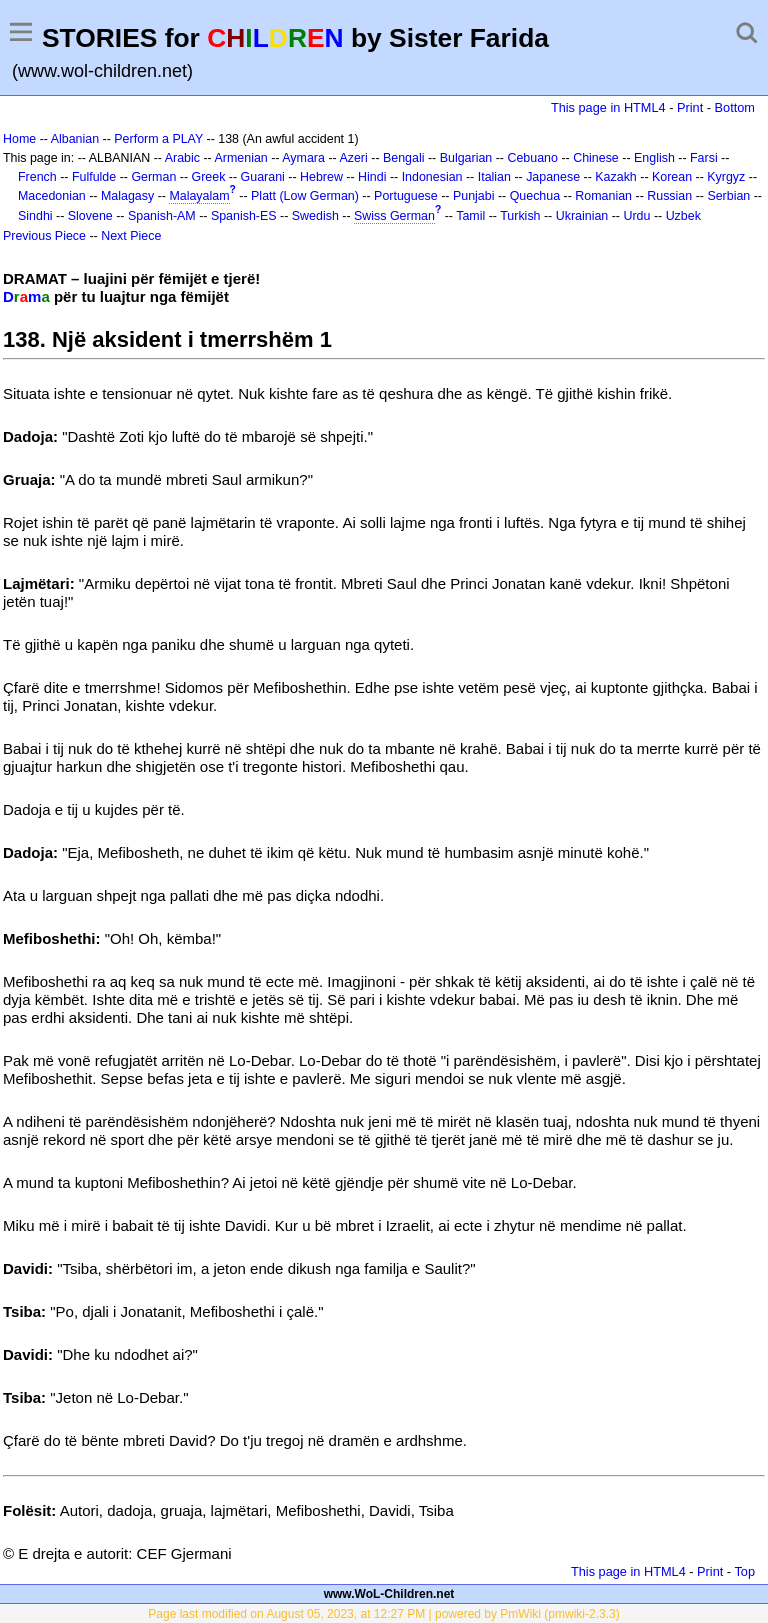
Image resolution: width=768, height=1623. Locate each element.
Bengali (404, 158)
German (153, 177)
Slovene (90, 216)
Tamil (470, 216)
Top (744, 1571)
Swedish (315, 216)
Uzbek (683, 216)
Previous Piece (44, 236)
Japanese (553, 177)
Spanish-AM (162, 216)
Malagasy (127, 196)
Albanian (75, 139)
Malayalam (199, 196)
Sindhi (35, 216)
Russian (669, 196)
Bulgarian (466, 158)
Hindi (372, 177)
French (37, 177)
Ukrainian (582, 216)
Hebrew (321, 177)
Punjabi (474, 196)
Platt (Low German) (305, 196)
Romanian (603, 196)
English (654, 158)
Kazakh (616, 177)
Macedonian (52, 196)
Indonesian (432, 177)
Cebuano (532, 158)
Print (690, 107)
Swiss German (394, 216)
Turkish (520, 216)
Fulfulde (94, 177)
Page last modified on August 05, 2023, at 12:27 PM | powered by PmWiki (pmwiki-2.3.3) (383, 1614)
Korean (672, 177)
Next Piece (131, 236)
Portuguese (406, 196)
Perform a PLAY (158, 139)
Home (19, 139)
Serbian (728, 196)
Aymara (303, 158)
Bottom (735, 107)
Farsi (704, 158)
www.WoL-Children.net (389, 1594)
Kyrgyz (726, 177)
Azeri (353, 158)
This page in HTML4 (608, 107)
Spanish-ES (244, 216)
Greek (209, 177)
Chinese (596, 158)
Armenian (241, 158)
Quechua (535, 196)
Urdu (636, 216)
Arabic (182, 158)
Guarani (263, 177)
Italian (494, 177)
